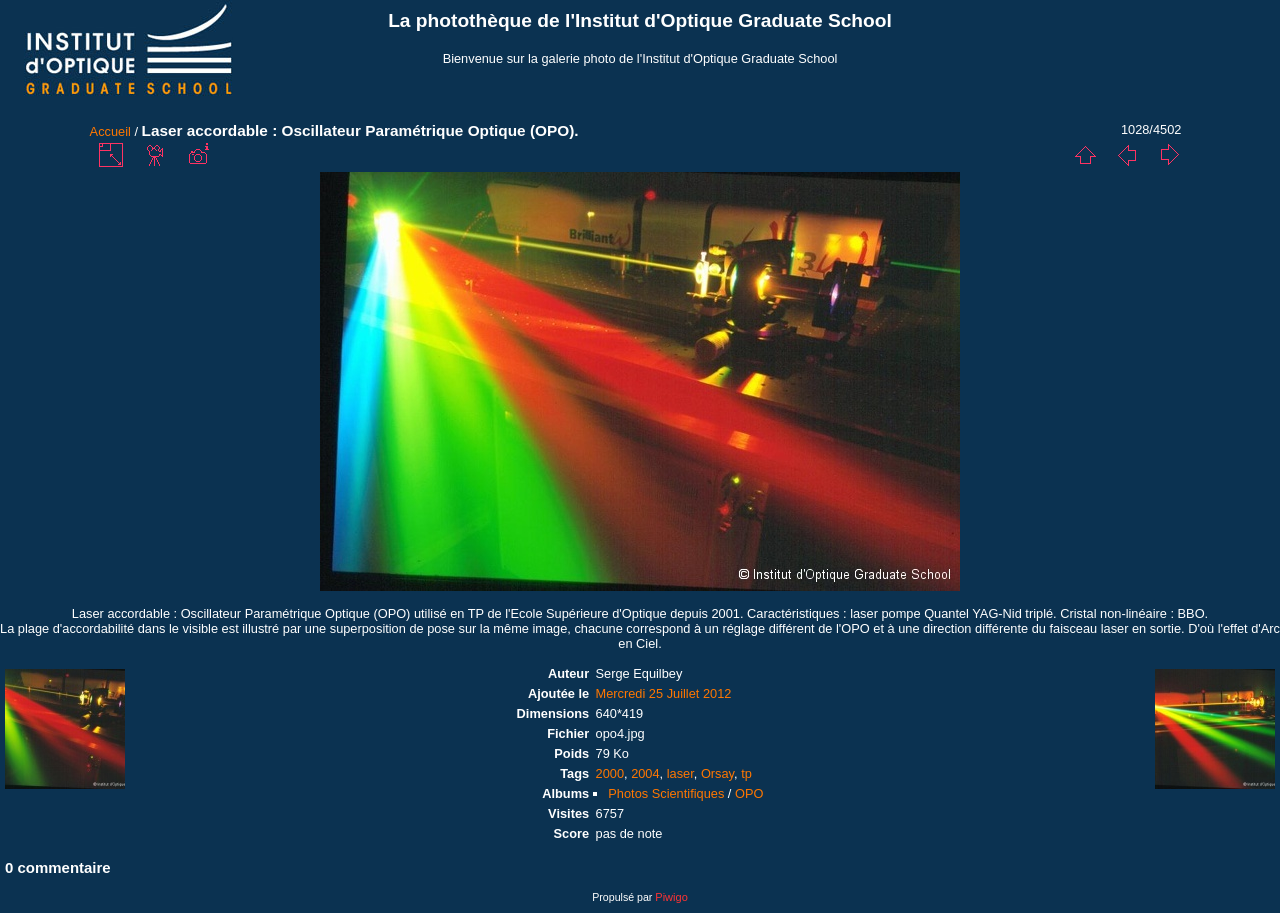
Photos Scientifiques (666, 793)
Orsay (717, 773)
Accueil (110, 131)
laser (680, 773)
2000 (610, 773)
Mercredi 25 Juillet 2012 (664, 693)
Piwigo (671, 897)
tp (746, 773)
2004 (645, 773)
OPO (749, 793)
